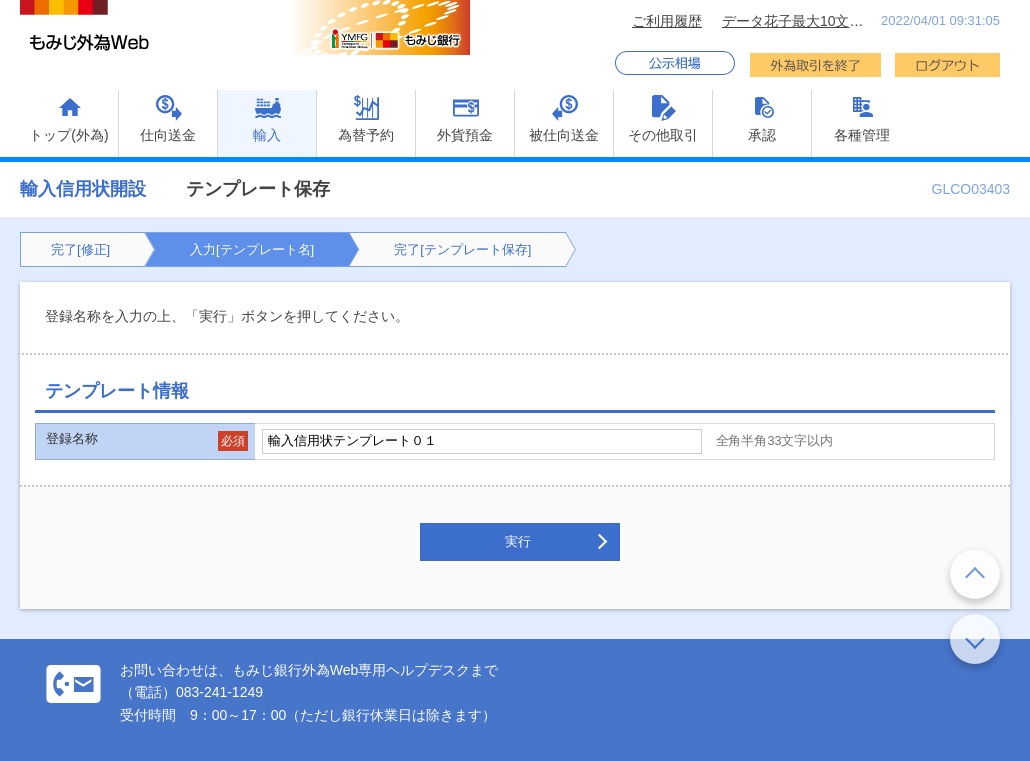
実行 (518, 541)
